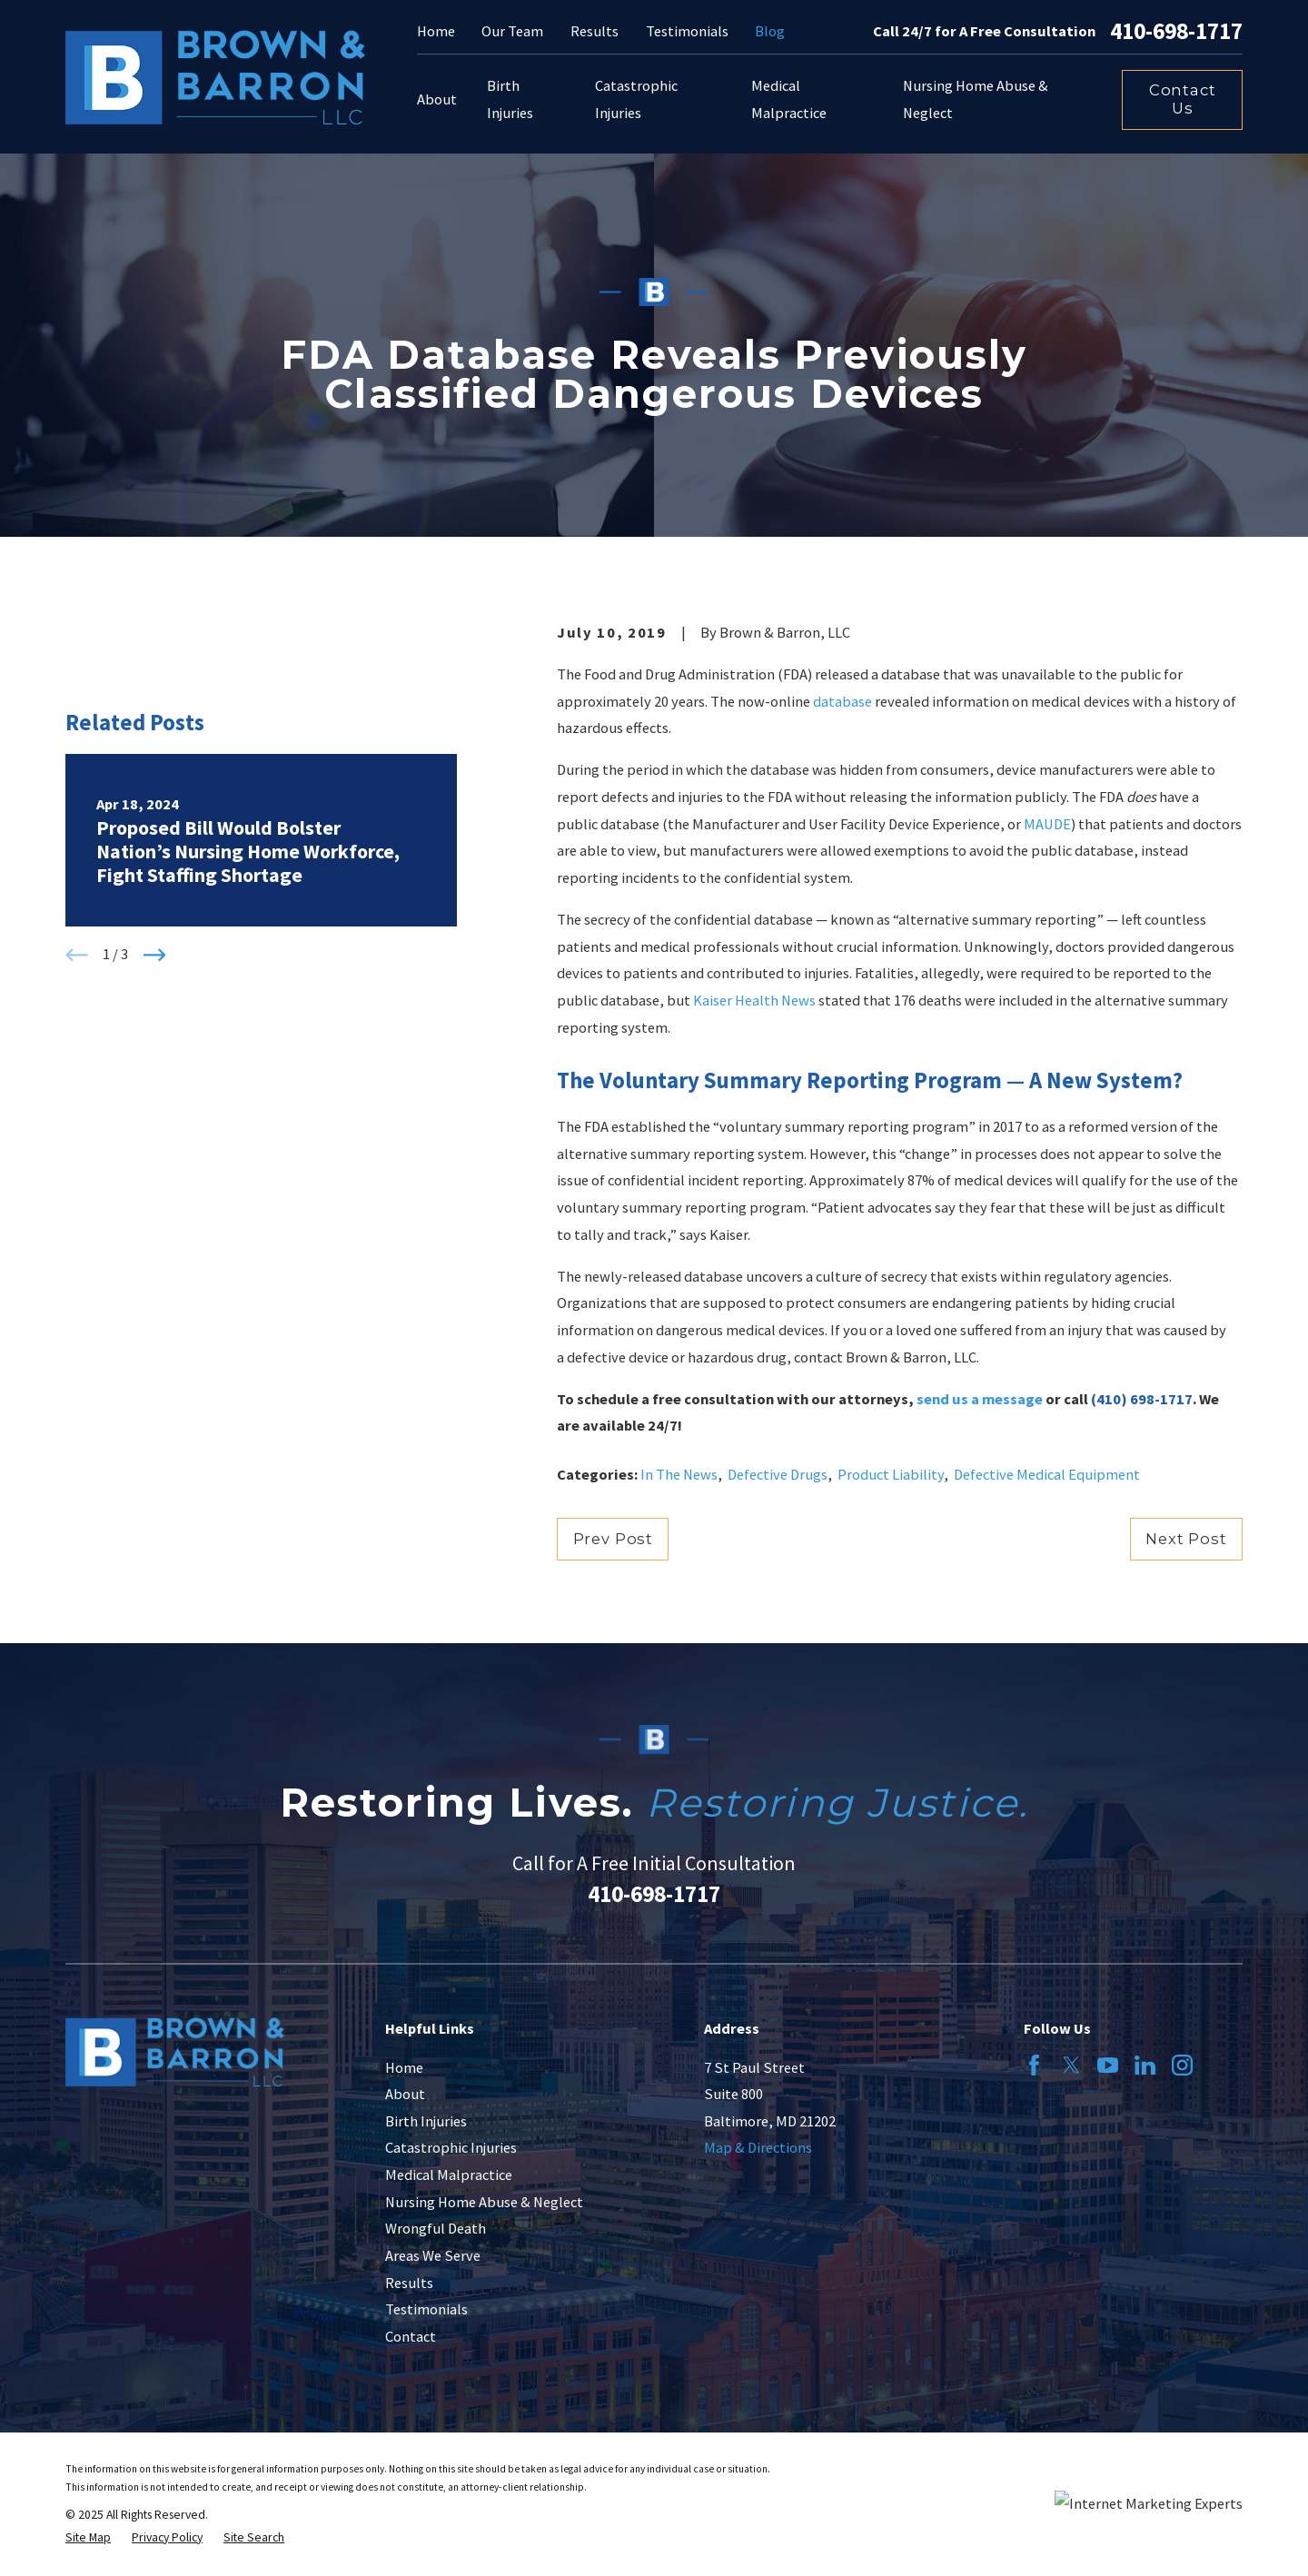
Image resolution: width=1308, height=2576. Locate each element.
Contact (410, 2336)
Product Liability (890, 1474)
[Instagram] (1182, 2065)
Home (436, 31)
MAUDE (1047, 824)
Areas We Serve (433, 2255)
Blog (770, 31)
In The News (679, 1474)
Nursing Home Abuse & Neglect (484, 2202)
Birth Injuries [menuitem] (510, 99)
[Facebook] (1034, 2065)
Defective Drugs (777, 1474)
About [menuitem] (437, 99)
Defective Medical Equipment (1047, 1474)
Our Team (512, 31)
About (405, 2094)
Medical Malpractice (448, 2174)
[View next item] (155, 955)
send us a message (980, 1399)
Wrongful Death (435, 2228)
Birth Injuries (426, 2121)
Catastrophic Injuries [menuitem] (636, 99)
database (842, 701)
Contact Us (1182, 99)
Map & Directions (758, 2147)
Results (594, 31)
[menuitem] (88, 2538)
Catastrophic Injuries (451, 2147)
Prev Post (613, 1539)
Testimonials (687, 31)
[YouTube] (1107, 2065)
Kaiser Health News (754, 1000)
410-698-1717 (1176, 32)
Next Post (1185, 1539)
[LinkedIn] (1145, 2065)
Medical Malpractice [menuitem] (789, 99)
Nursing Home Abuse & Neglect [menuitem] (975, 99)
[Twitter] (1071, 2065)
